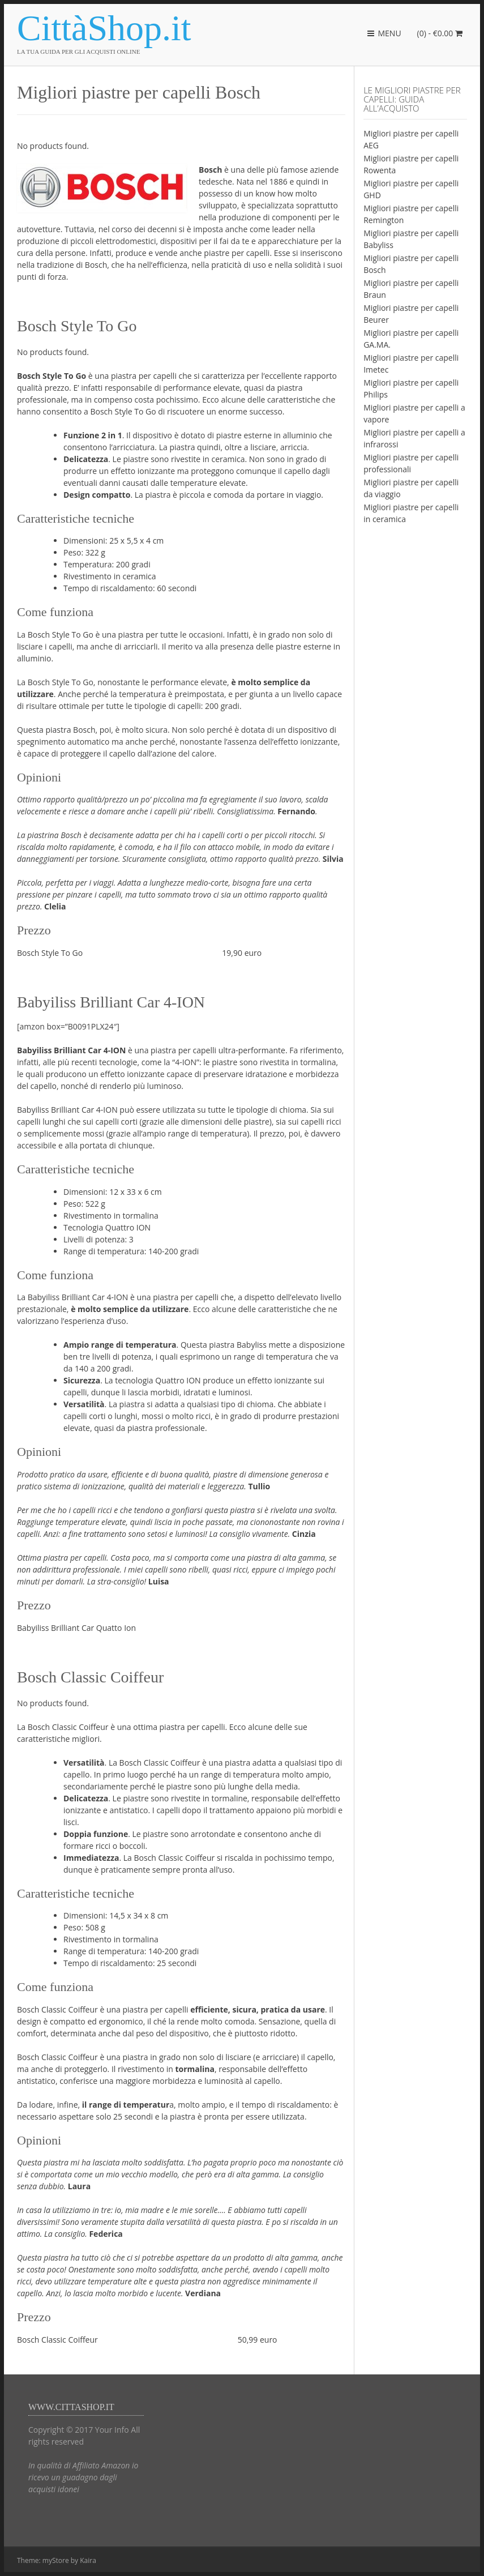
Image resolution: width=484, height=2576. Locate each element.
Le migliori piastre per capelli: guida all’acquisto (412, 99)
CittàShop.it (104, 28)
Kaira (88, 2560)
